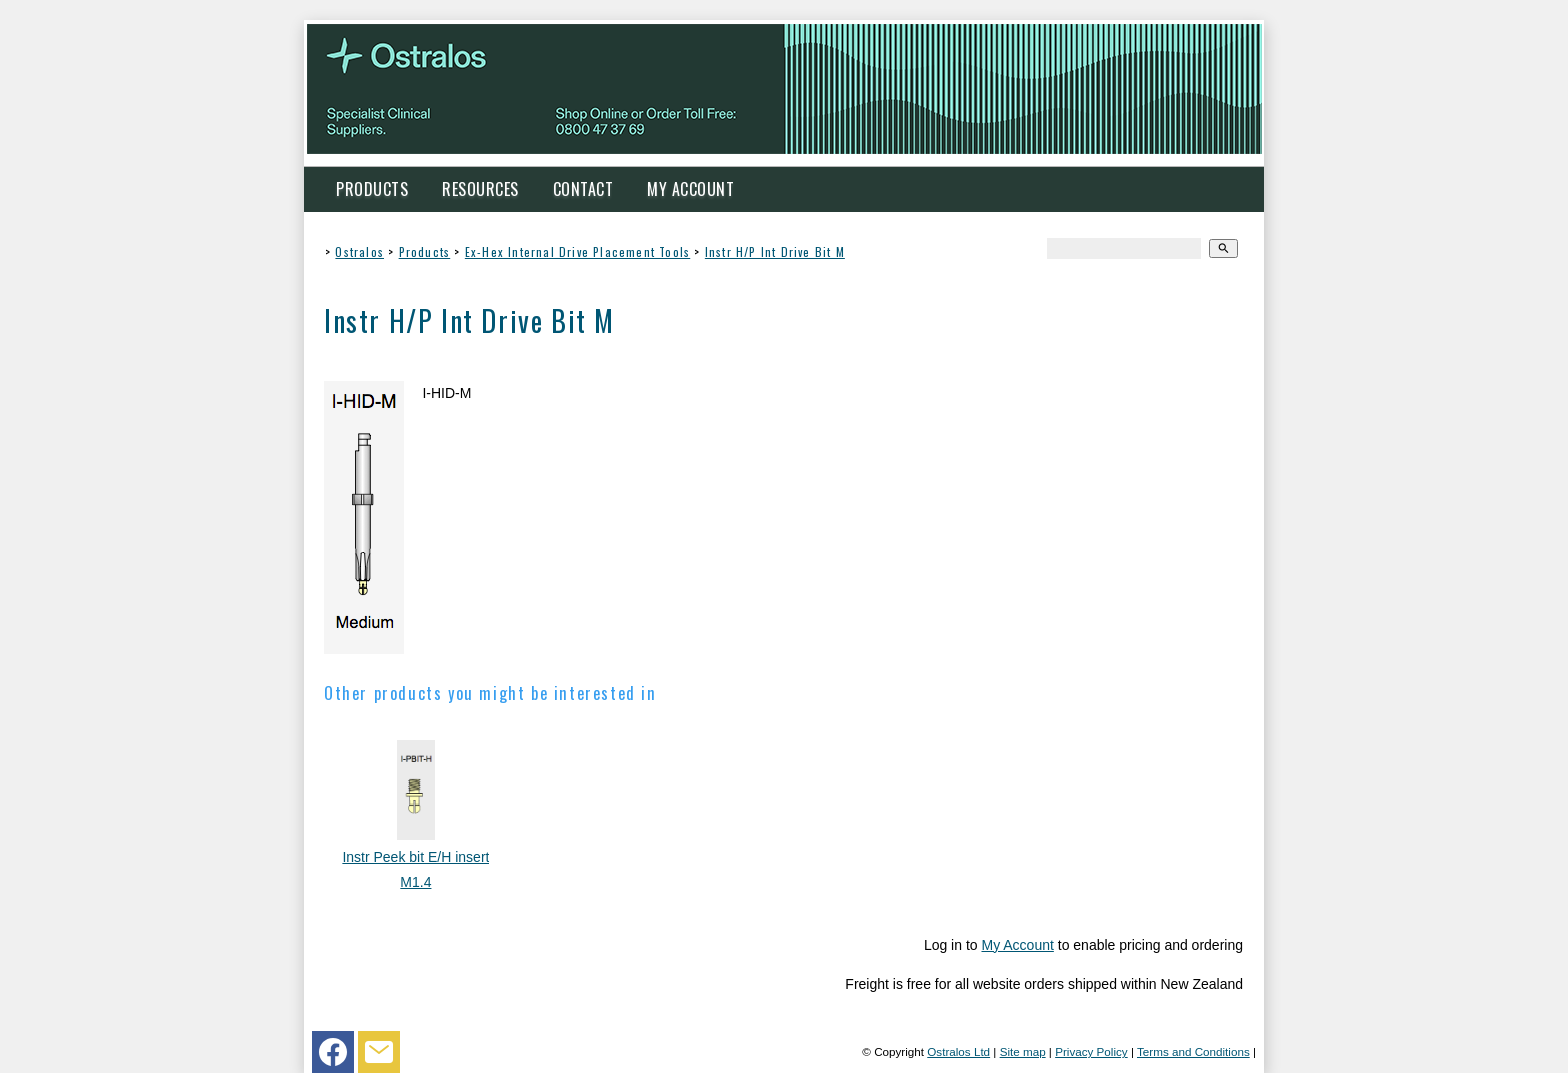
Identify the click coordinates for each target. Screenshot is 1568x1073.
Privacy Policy (1091, 1051)
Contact (583, 189)
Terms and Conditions (1193, 1051)
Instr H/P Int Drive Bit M (775, 251)
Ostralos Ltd (958, 1051)
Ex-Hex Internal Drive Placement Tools (577, 251)
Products (372, 189)
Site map (1023, 1051)
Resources (480, 189)
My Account (690, 189)
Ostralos (359, 251)
